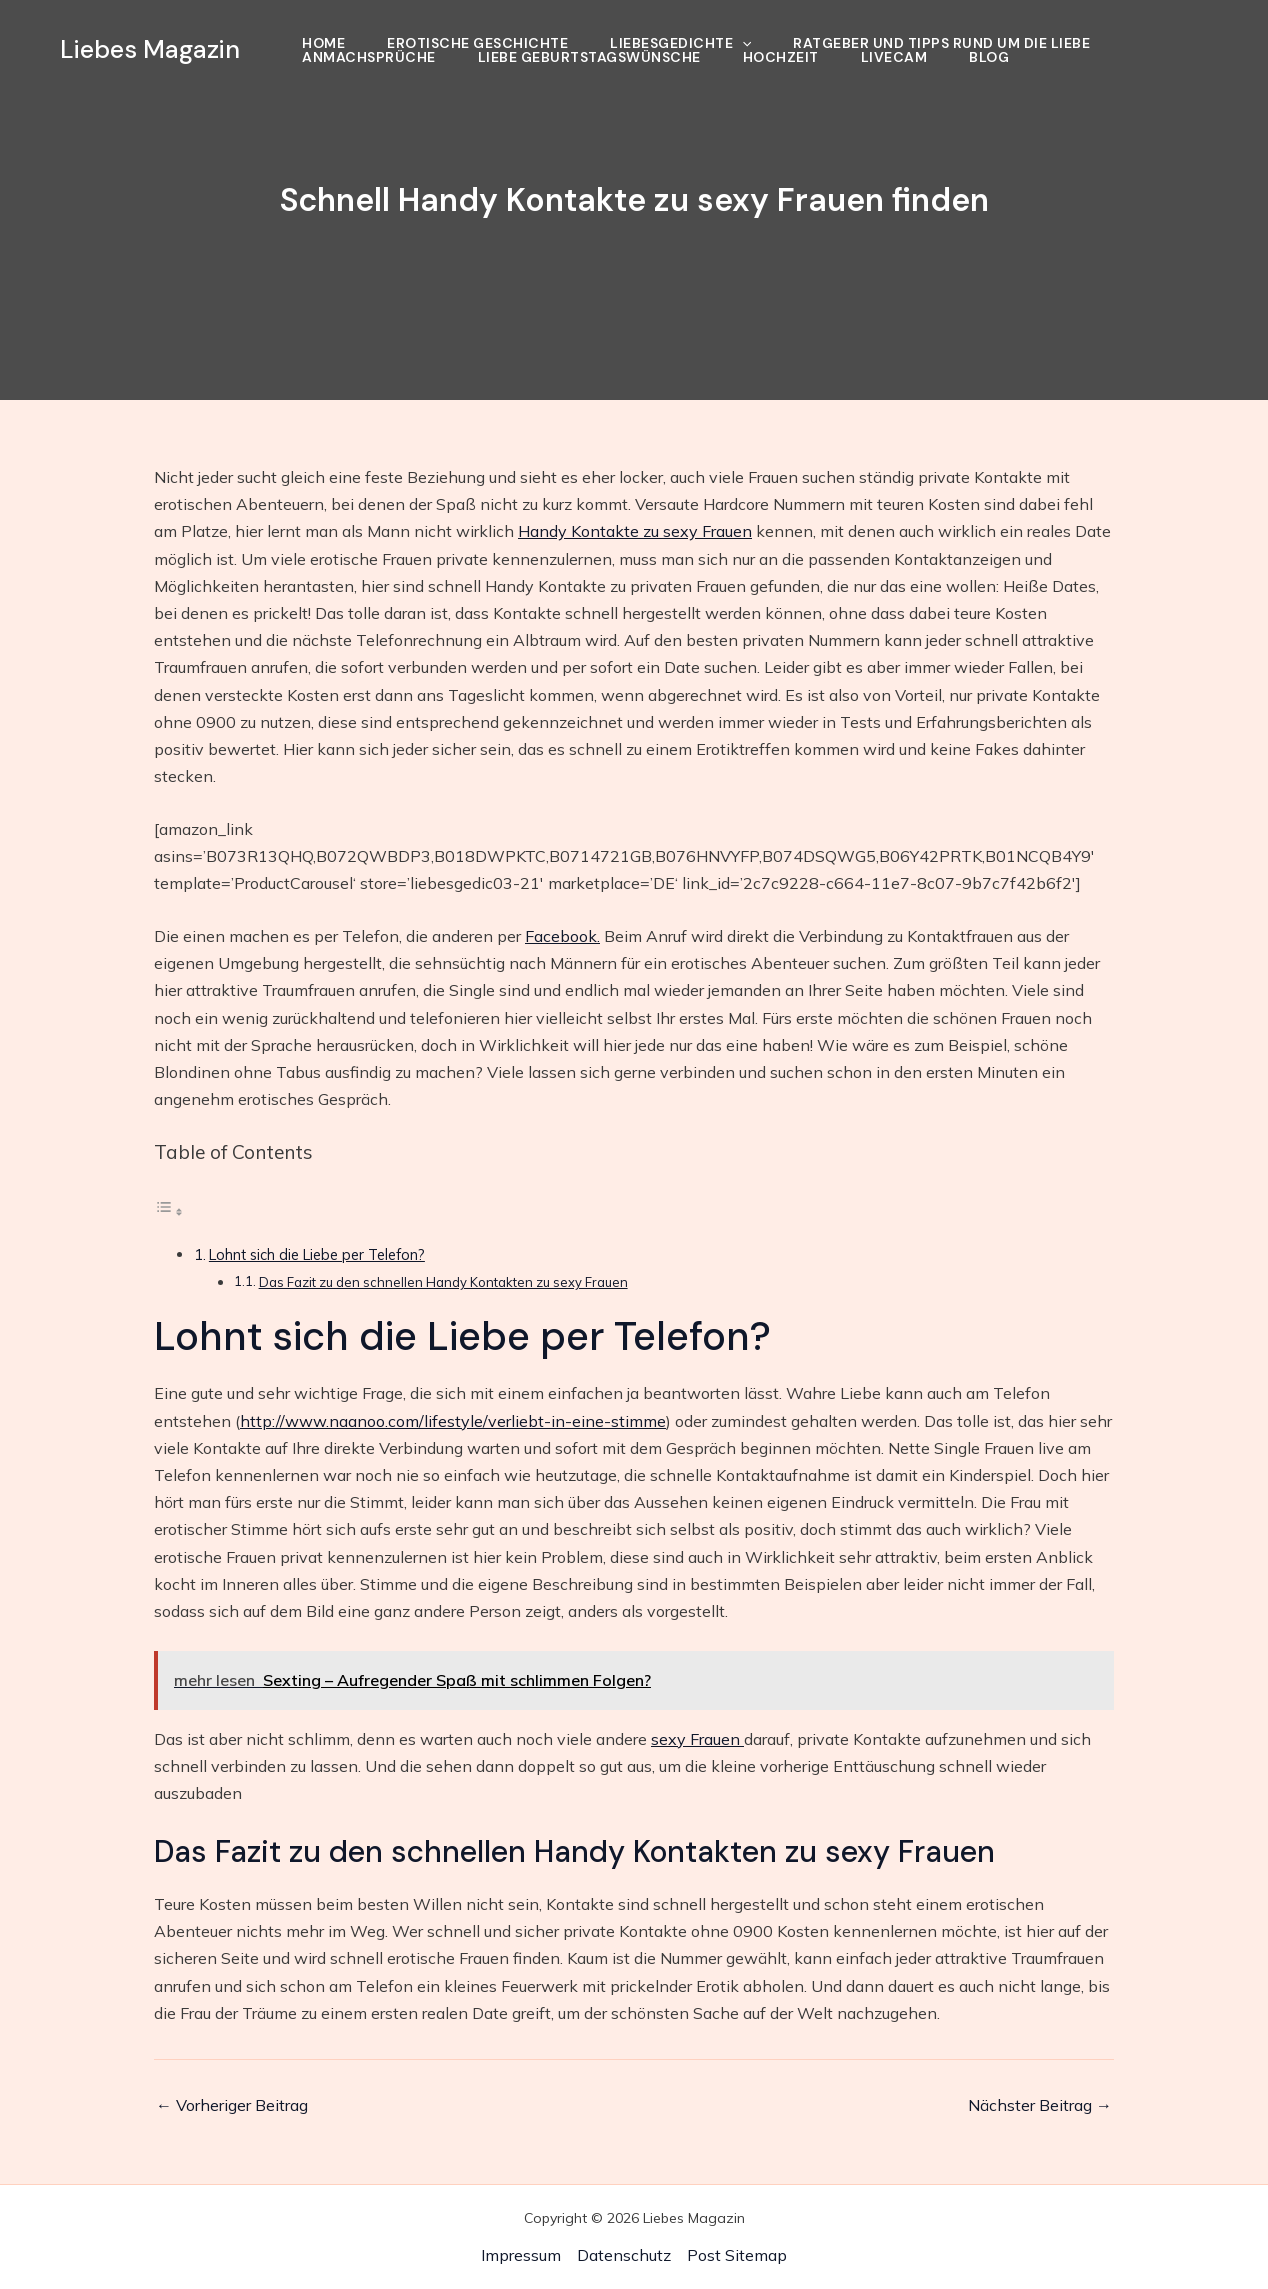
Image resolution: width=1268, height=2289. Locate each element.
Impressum (521, 2255)
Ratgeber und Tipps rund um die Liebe (941, 43)
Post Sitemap (737, 2255)
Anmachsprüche (369, 57)
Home (323, 43)
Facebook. (562, 936)
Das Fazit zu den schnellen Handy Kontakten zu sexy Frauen (443, 1282)
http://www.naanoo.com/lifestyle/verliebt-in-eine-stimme (453, 1421)
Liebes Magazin (150, 49)
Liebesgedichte (680, 43)
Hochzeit (781, 57)
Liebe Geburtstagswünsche (589, 57)
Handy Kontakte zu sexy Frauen (635, 531)
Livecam (894, 57)
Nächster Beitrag (1040, 2105)
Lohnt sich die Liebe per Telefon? (317, 1254)
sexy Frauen (697, 1739)
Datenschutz (624, 2255)
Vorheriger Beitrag (232, 2105)
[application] (742, 43)
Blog (989, 57)
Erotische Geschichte (477, 43)
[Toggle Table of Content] (169, 1211)
